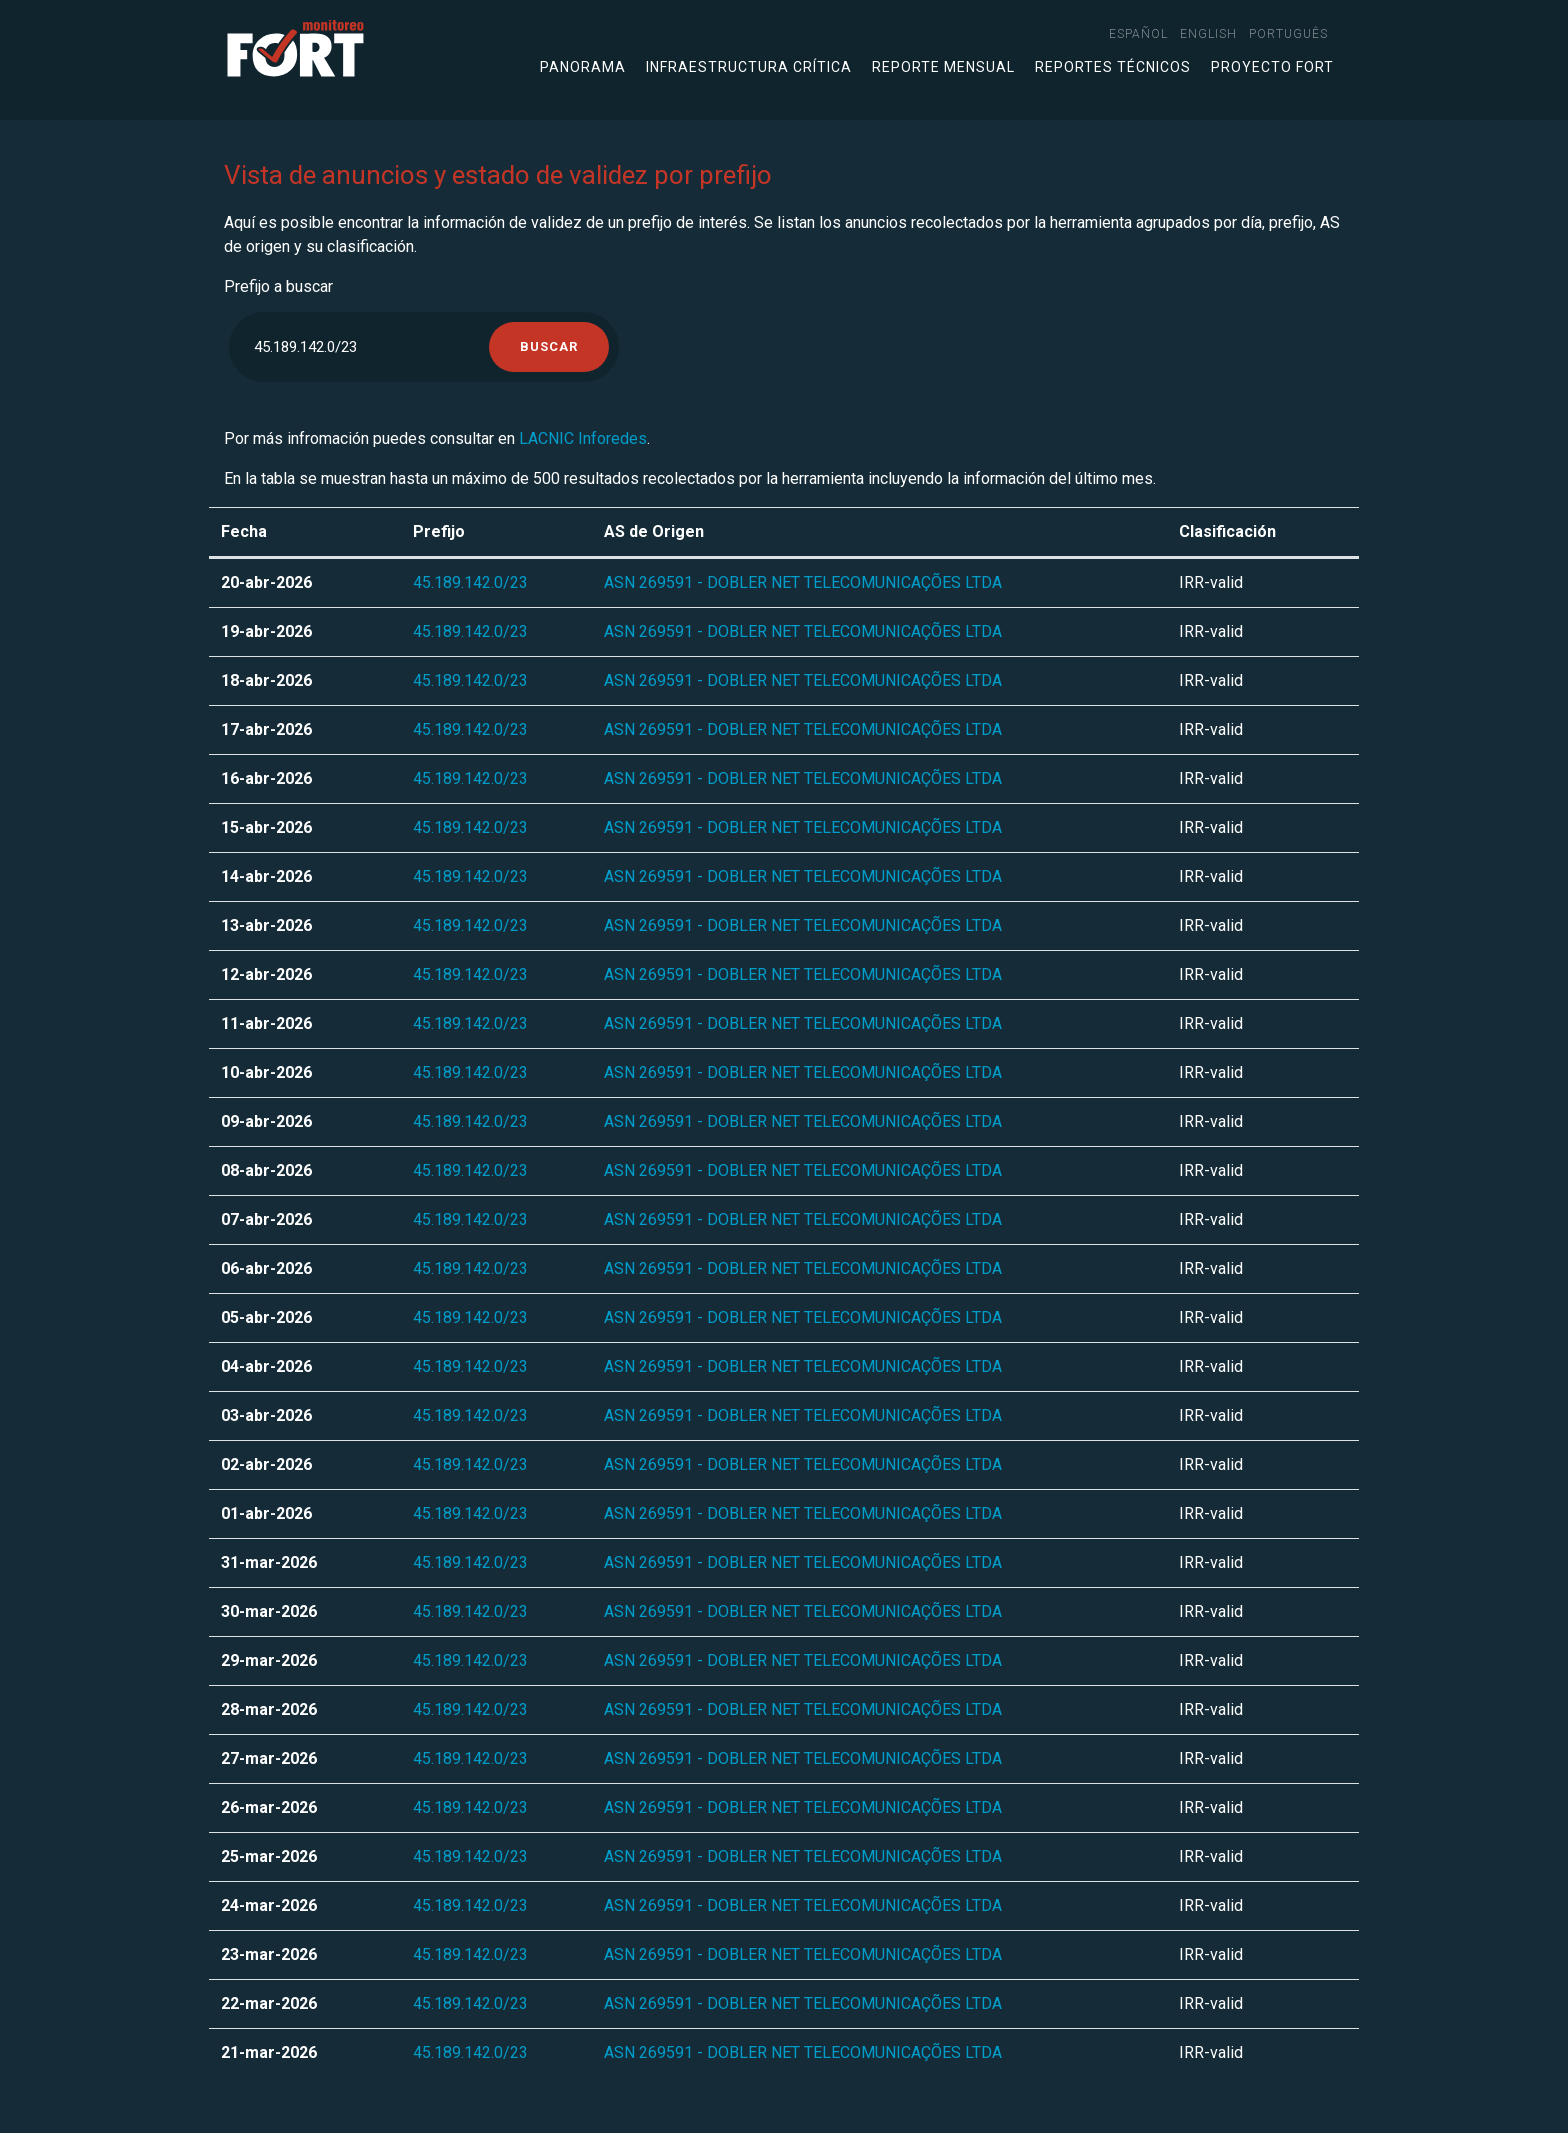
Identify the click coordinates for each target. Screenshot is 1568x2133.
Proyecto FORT (1272, 67)
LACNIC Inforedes (583, 438)
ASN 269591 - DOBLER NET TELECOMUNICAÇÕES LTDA (803, 582)
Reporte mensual (943, 67)
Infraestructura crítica (749, 67)
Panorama (583, 67)
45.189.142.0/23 (470, 582)
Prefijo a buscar (278, 286)
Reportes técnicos (1113, 67)
